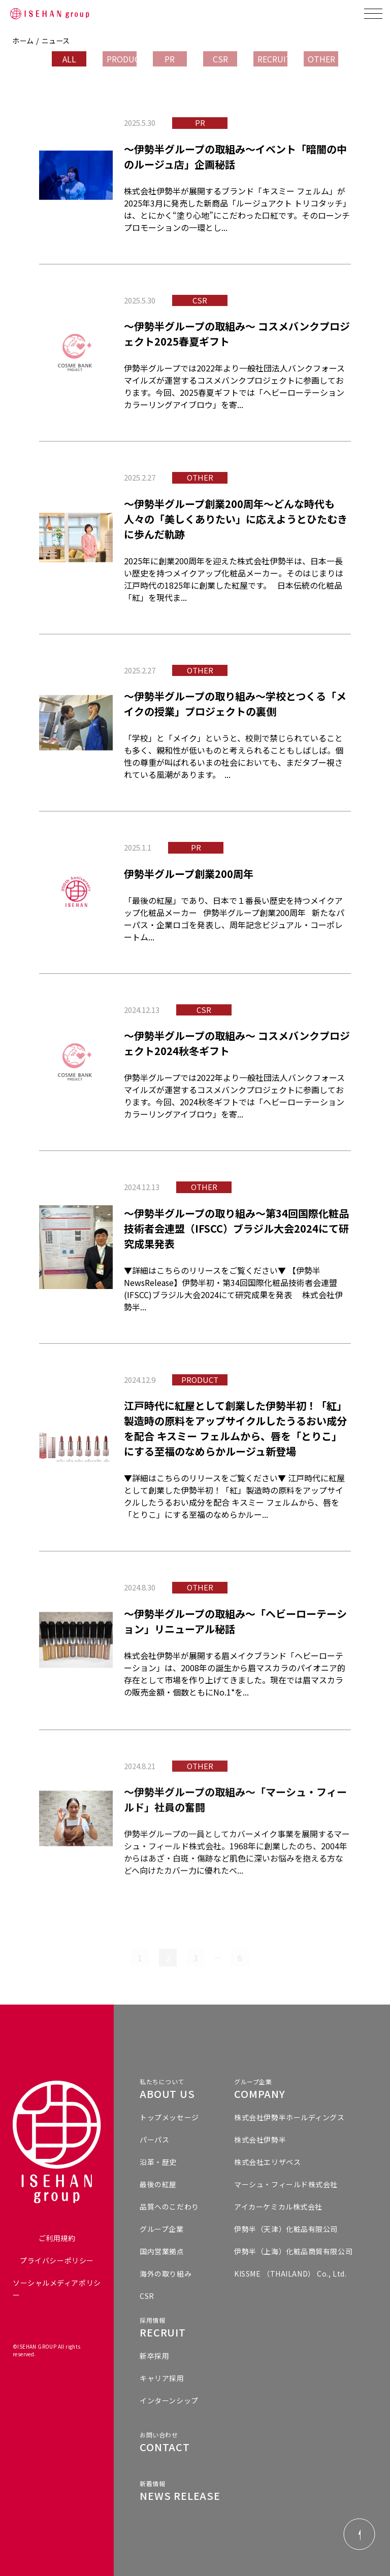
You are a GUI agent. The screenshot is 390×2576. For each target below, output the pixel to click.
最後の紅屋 (158, 2184)
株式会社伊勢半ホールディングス (289, 2117)
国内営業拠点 (162, 2251)
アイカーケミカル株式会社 (278, 2206)
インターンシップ (169, 2400)
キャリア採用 (162, 2378)
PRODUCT (122, 59)
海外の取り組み (165, 2273)
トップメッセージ (169, 2117)
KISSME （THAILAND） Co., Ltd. (290, 2273)
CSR (220, 59)
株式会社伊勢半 (260, 2139)
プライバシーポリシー (57, 2260)
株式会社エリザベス (267, 2162)
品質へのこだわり (169, 2206)
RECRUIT (272, 59)
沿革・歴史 (158, 2162)
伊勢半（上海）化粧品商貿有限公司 (293, 2251)
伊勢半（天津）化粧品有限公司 (286, 2229)
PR (170, 59)
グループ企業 (161, 2229)
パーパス (154, 2139)
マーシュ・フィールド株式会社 (286, 2184)
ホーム (23, 41)
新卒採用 (154, 2356)
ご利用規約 (57, 2238)
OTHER (321, 59)
